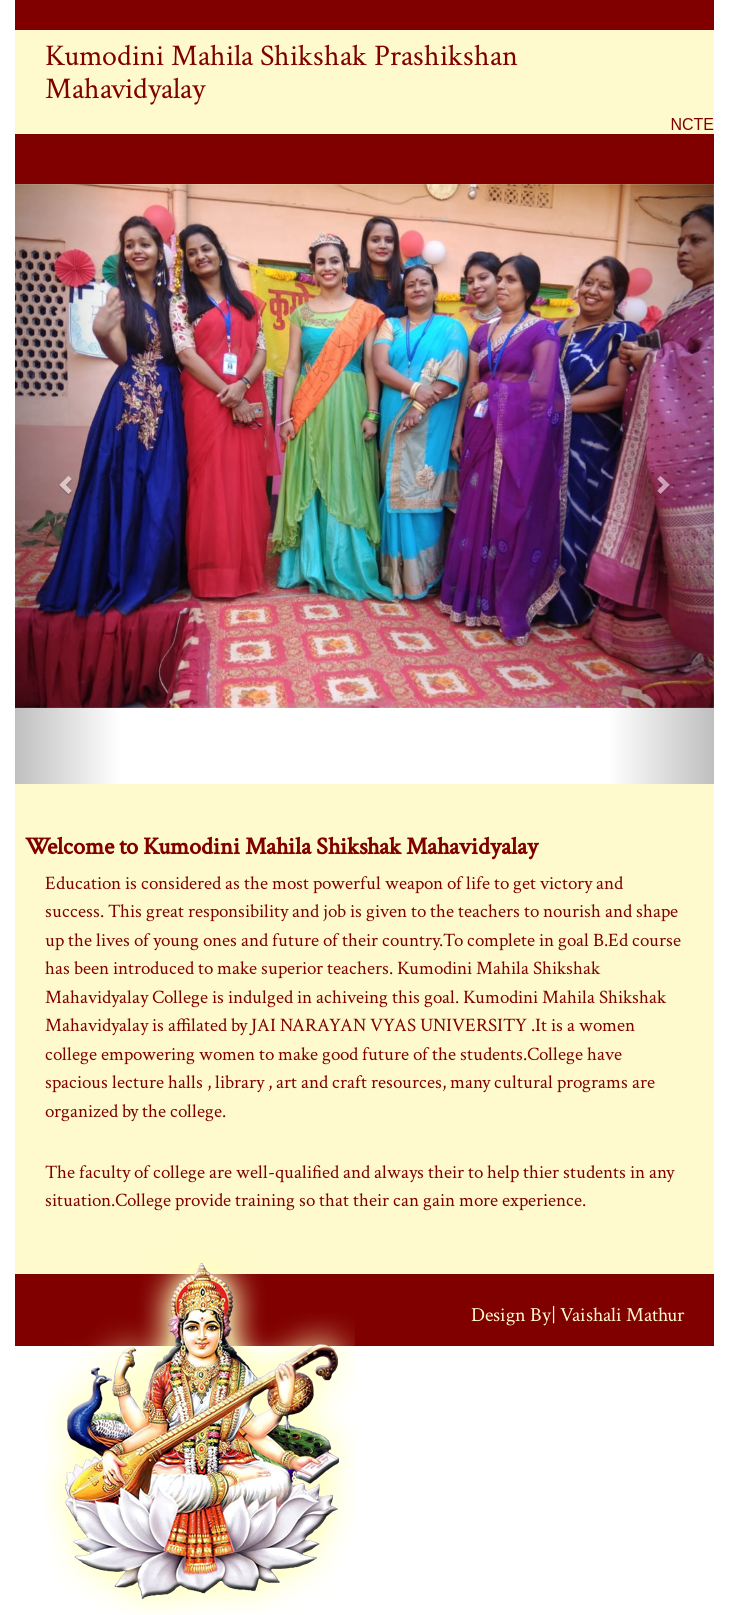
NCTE (692, 124)
